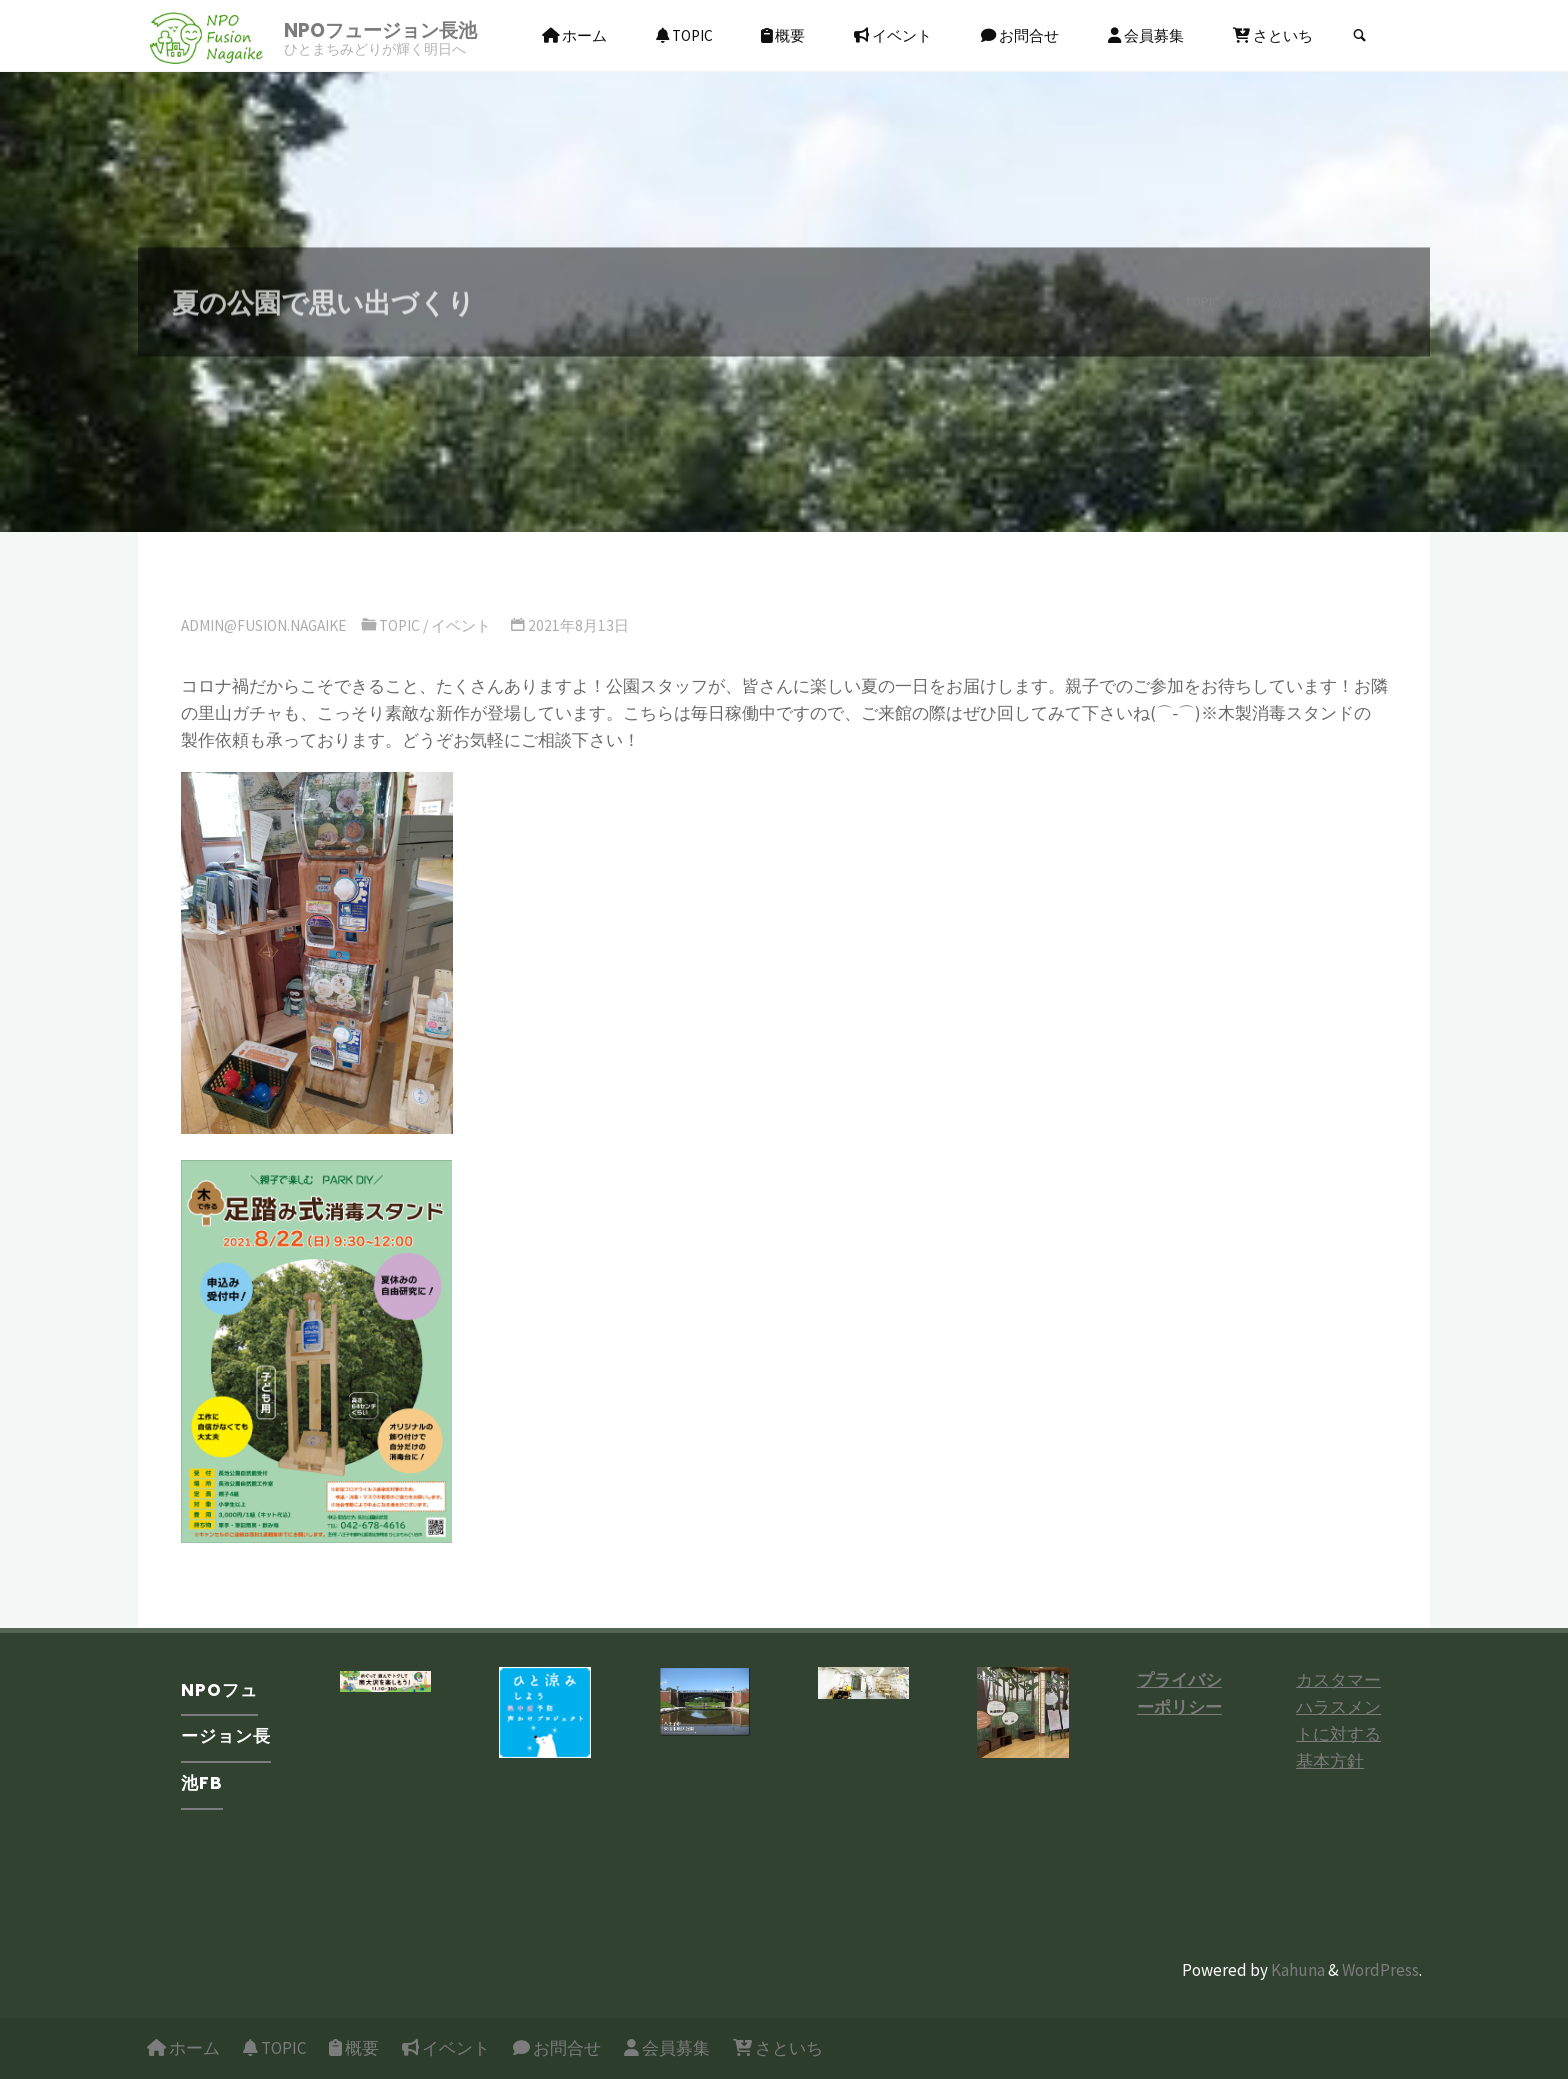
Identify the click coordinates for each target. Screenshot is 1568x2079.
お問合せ (557, 2048)
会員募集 (667, 2048)
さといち (778, 2048)
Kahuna (1296, 1970)
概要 (354, 2048)
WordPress (1380, 1970)
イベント (461, 625)
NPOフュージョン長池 (380, 30)
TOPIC (399, 625)
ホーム (183, 2048)
